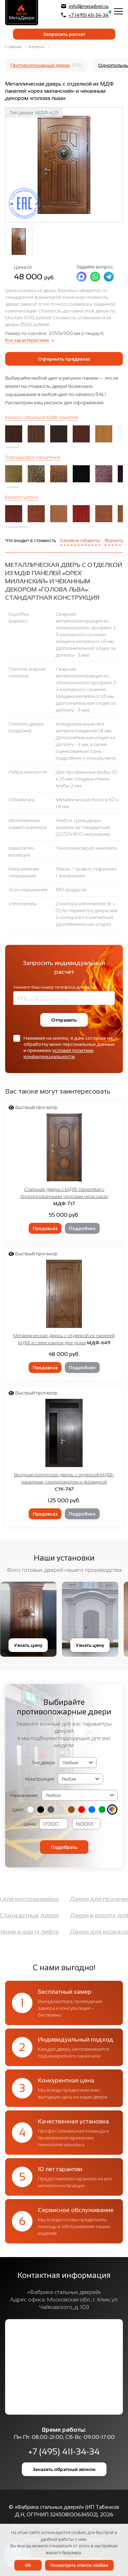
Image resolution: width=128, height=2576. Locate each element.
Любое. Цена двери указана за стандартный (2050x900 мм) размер (83, 827)
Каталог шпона (21, 497)
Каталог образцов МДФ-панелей (41, 417)
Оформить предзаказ (64, 359)
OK (28, 2565)
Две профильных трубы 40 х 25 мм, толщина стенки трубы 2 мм (87, 778)
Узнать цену (30, 1645)
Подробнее (82, 1228)
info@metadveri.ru (85, 6)
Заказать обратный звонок (64, 2469)
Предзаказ (45, 1228)
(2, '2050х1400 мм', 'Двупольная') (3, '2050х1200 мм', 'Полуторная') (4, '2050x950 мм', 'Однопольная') (80, 1778)
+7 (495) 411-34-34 (85, 15)
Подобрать (64, 1847)
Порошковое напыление (33, 457)
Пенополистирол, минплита (86, 848)
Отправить (64, 1020)
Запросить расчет (64, 34)
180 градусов (71, 889)
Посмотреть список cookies (79, 2565)
